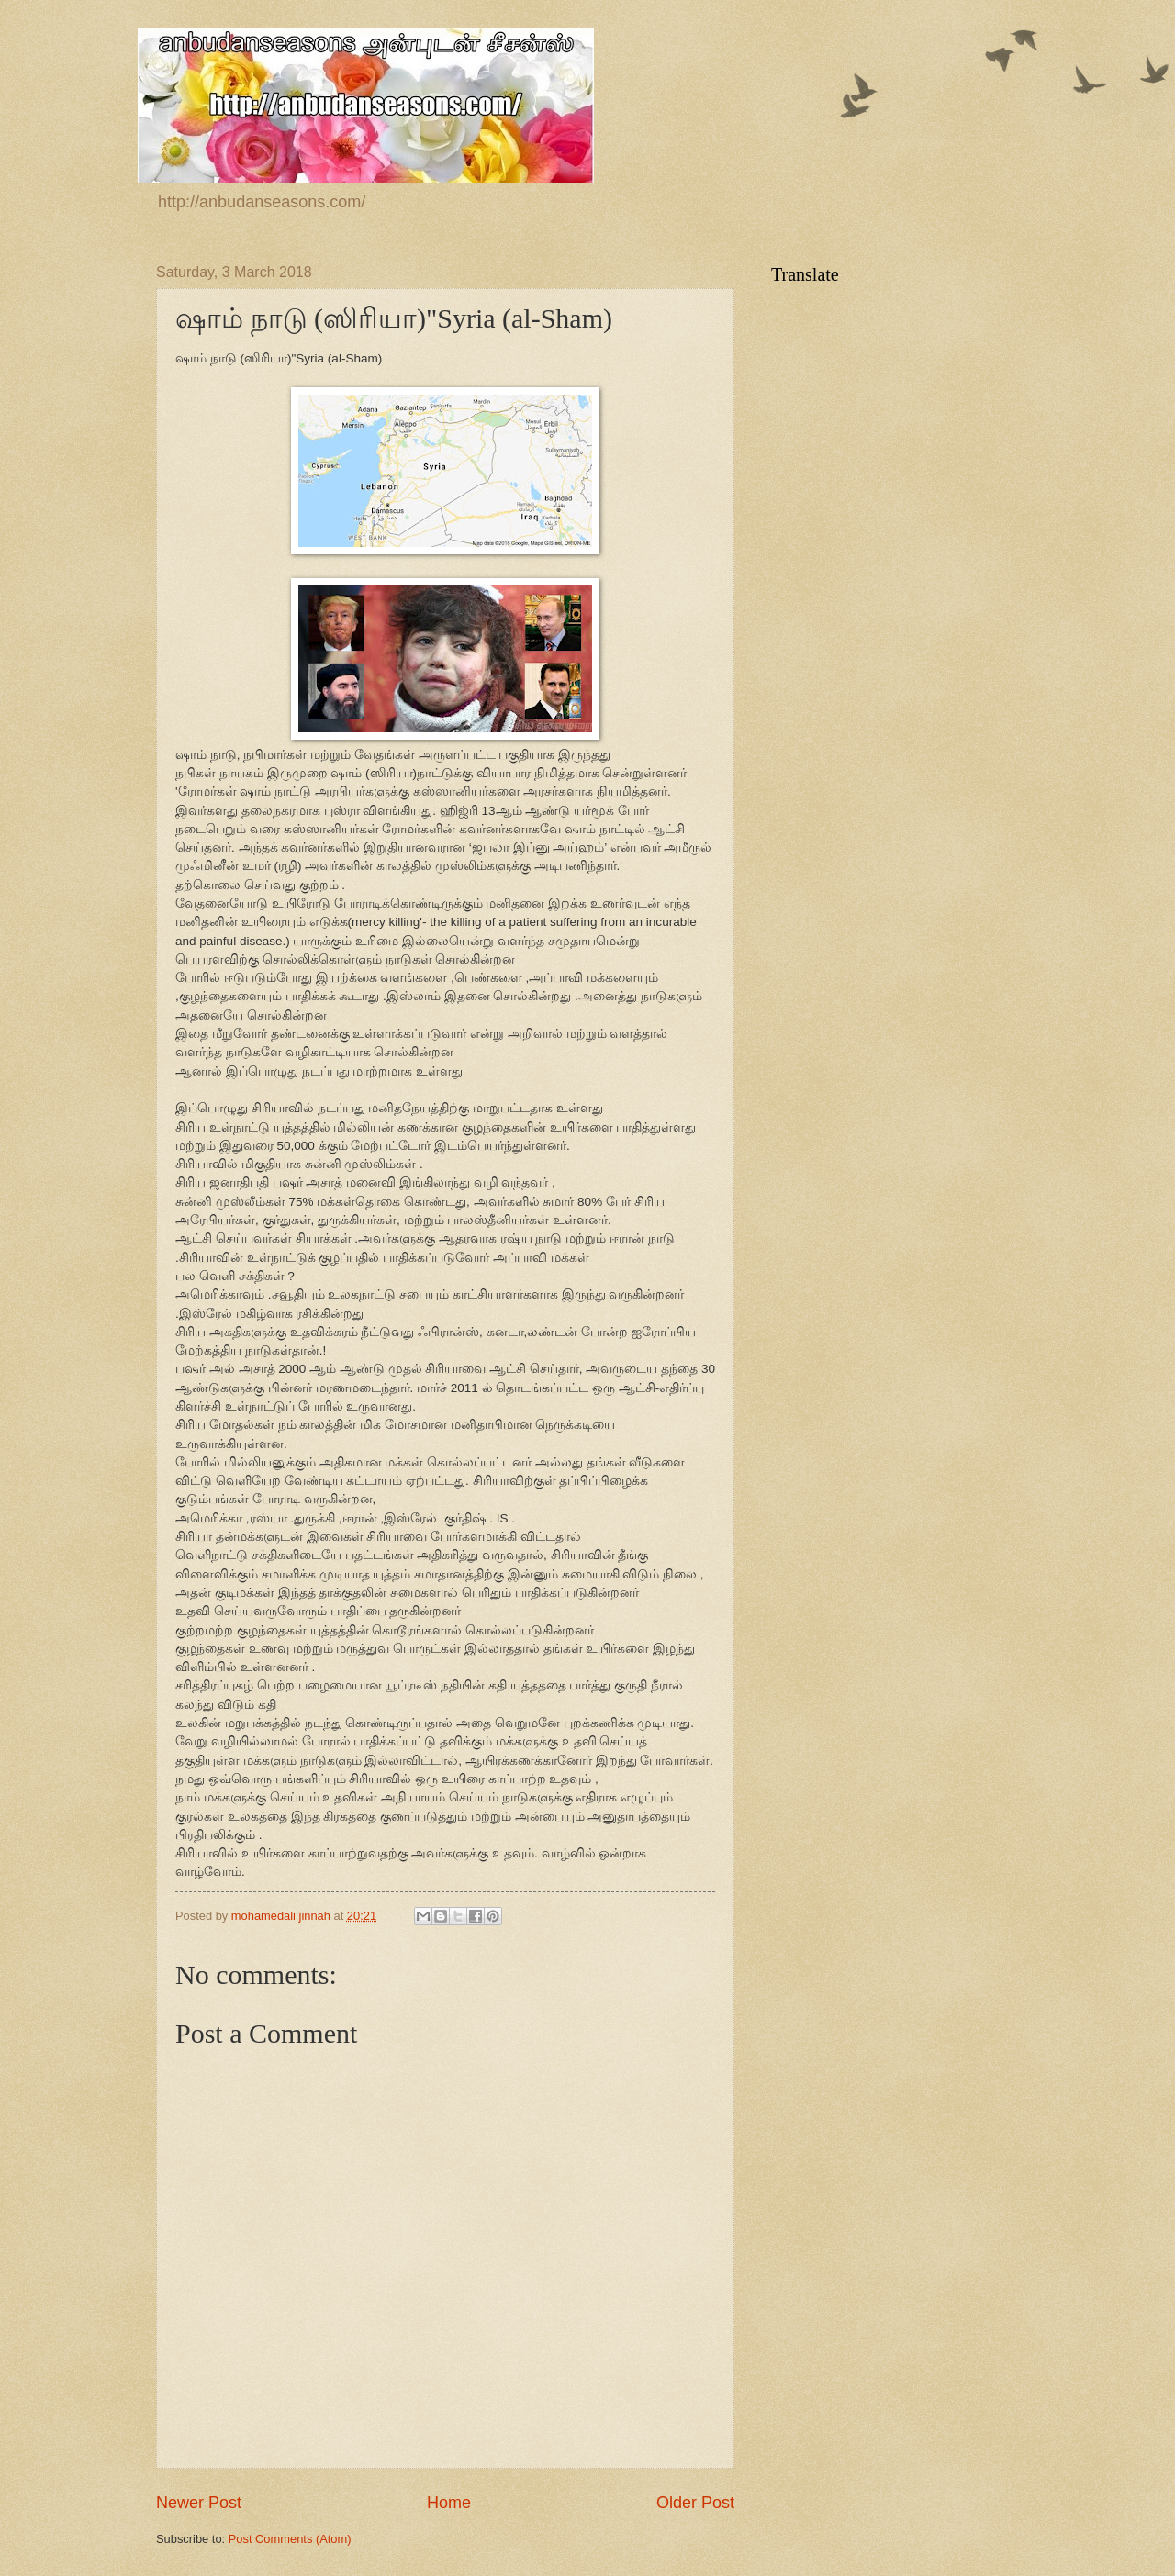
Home (449, 2502)
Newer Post (198, 2502)
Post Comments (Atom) (290, 2539)
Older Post (695, 2502)
